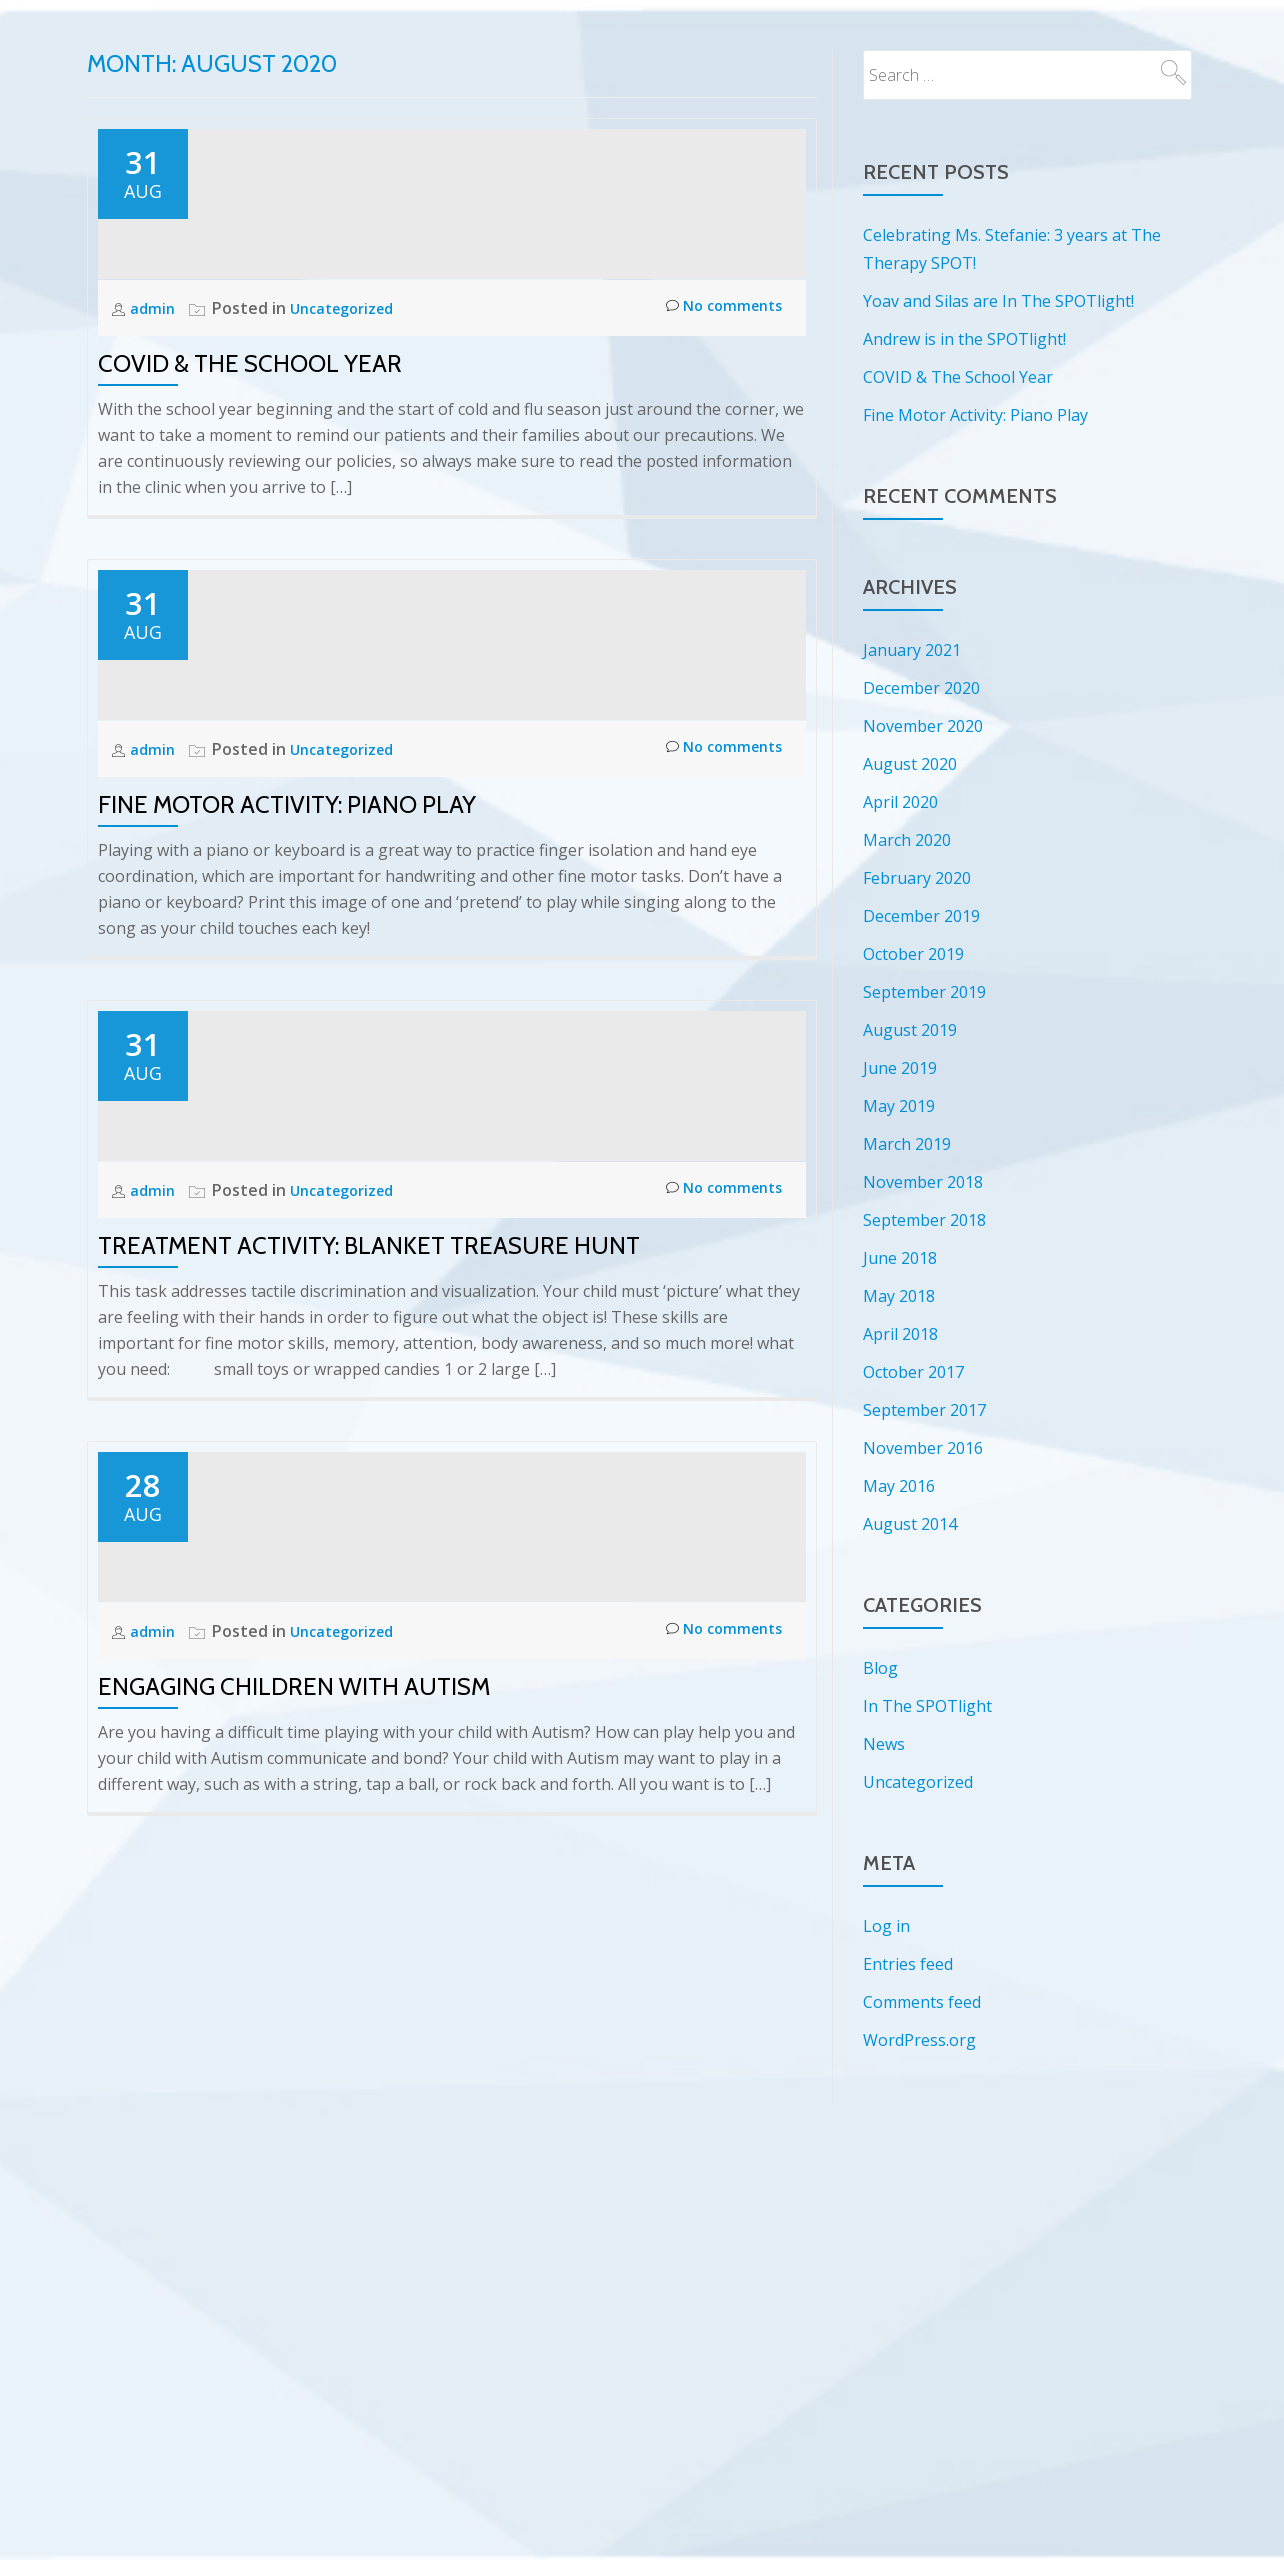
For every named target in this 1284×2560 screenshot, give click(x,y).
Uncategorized (349, 423)
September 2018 (924, 1220)
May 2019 (899, 1106)
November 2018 (923, 1182)
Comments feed (922, 2002)
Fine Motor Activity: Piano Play (287, 1099)
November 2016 (923, 1448)
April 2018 (900, 1334)
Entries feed (908, 1964)
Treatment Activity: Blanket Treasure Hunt (369, 1720)
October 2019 (913, 954)
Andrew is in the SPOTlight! (964, 339)
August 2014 (910, 1524)
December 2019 (921, 916)
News (884, 1744)
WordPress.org (919, 2040)
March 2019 (907, 1144)
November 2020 (923, 726)
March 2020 (907, 840)
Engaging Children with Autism (294, 2340)
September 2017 (924, 1410)
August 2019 (910, 1030)
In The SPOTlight (927, 1706)
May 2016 (899, 1486)
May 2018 (899, 1296)
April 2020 (900, 802)
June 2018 (900, 1258)
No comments (718, 423)
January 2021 (912, 650)
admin (155, 423)
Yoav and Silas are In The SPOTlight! (998, 301)
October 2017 (913, 1372)
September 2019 (924, 992)
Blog (880, 1668)
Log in (886, 1926)
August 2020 (910, 764)
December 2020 (921, 688)
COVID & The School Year (250, 478)
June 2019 (900, 1068)
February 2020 (917, 878)
